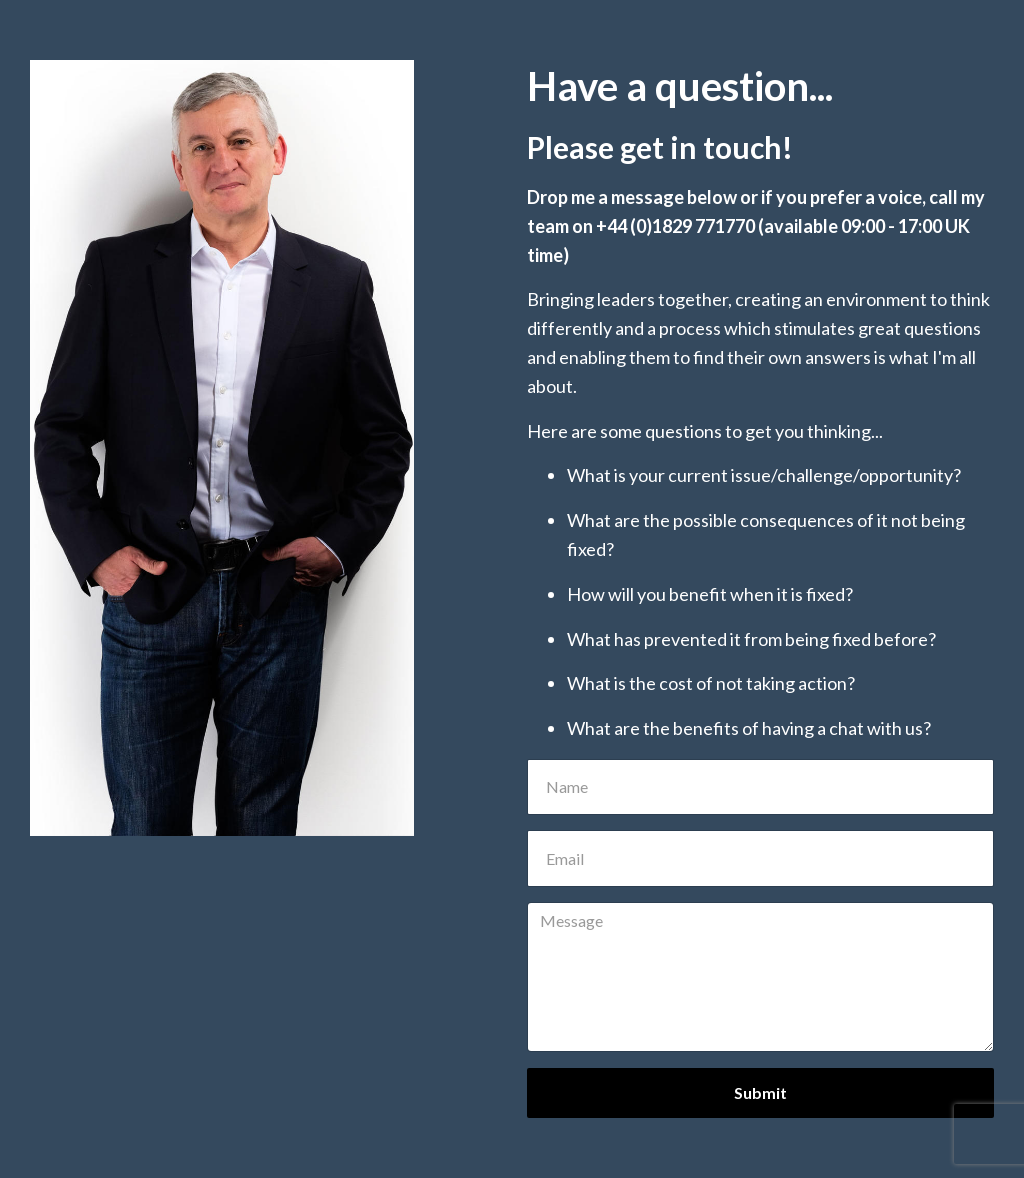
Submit (760, 1092)
